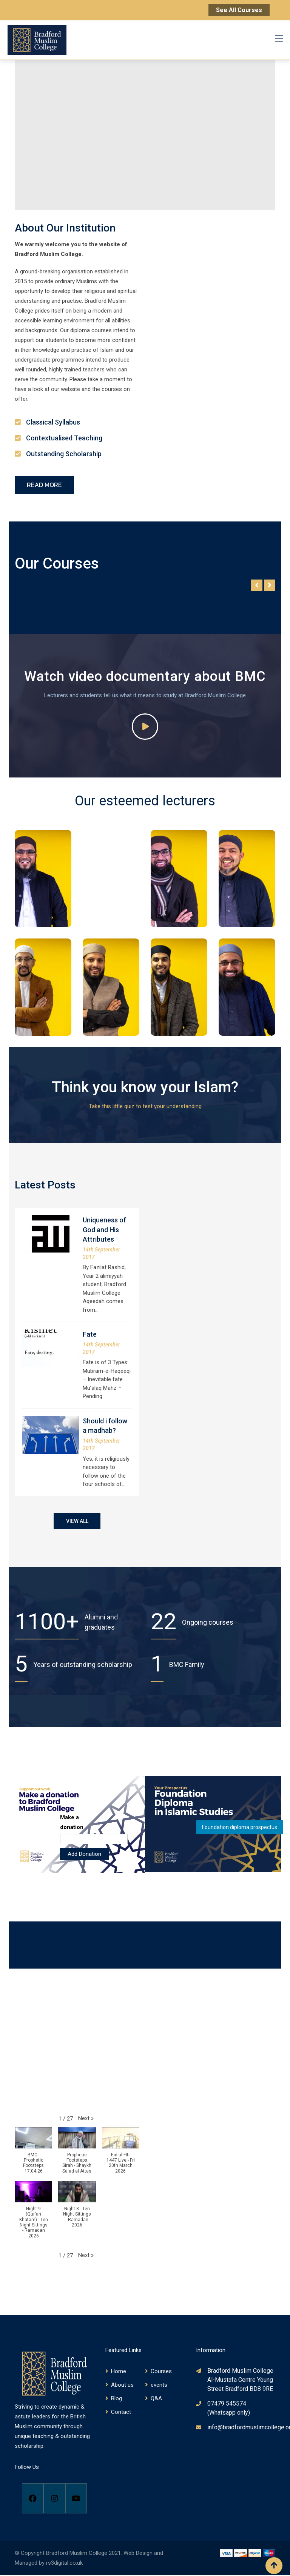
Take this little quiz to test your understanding (145, 1106)
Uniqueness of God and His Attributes (104, 1229)
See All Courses (239, 10)
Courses (161, 2371)
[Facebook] (33, 2499)
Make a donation (71, 1823)
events (159, 2385)
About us (122, 2385)
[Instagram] (54, 2499)
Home (118, 2371)
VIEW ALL (77, 1521)
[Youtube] (76, 2499)
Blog (116, 2398)
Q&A (156, 2398)
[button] (85, 2119)
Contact (121, 2412)
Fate (90, 1334)
